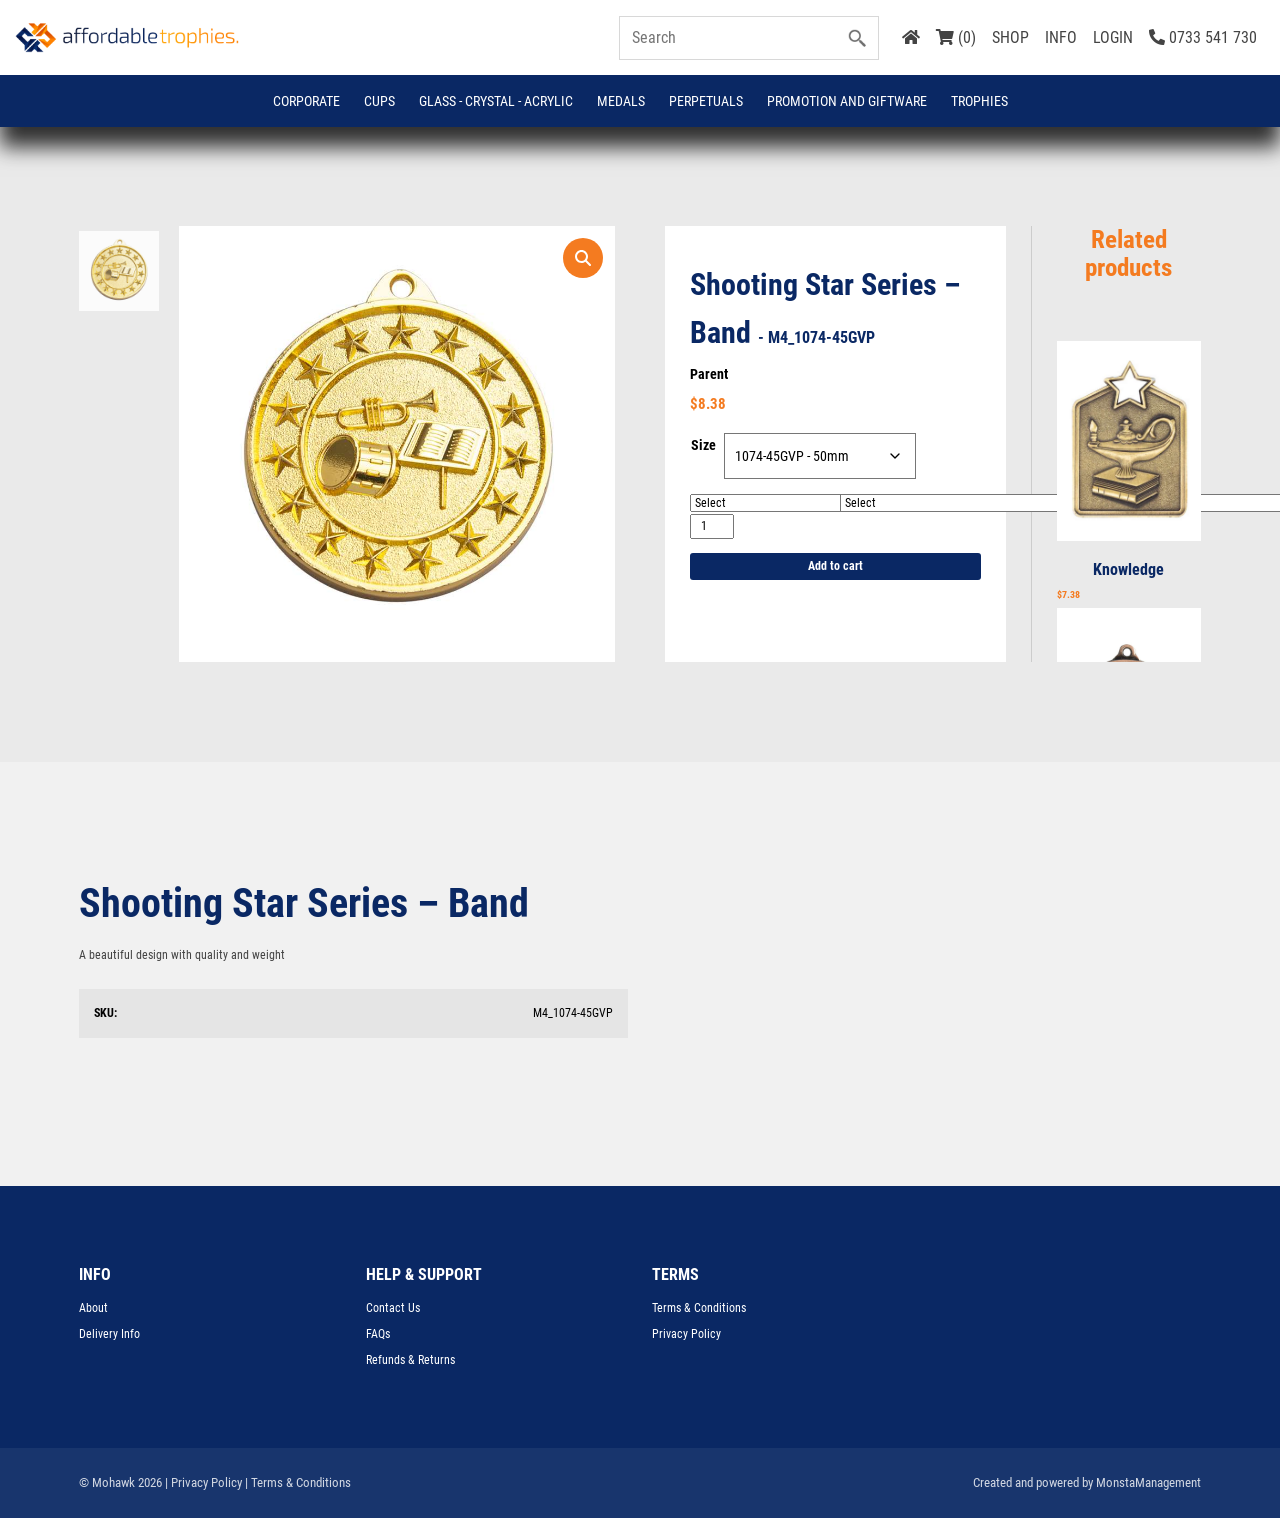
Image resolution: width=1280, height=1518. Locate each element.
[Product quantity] (712, 526)
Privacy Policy (686, 1334)
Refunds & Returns (410, 1360)
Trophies (979, 101)
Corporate (306, 101)
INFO (1061, 37)
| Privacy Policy (203, 1482)
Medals (621, 101)
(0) (956, 37)
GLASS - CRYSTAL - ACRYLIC (496, 101)
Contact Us (393, 1308)
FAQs (378, 1334)
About (93, 1308)
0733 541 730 (1203, 37)
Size (703, 445)
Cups (379, 101)
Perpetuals (706, 101)
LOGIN (1113, 37)
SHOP (1010, 37)
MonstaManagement (1148, 1482)
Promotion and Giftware (847, 101)
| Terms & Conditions (298, 1482)
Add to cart (835, 566)
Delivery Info (109, 1334)
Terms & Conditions (699, 1308)
